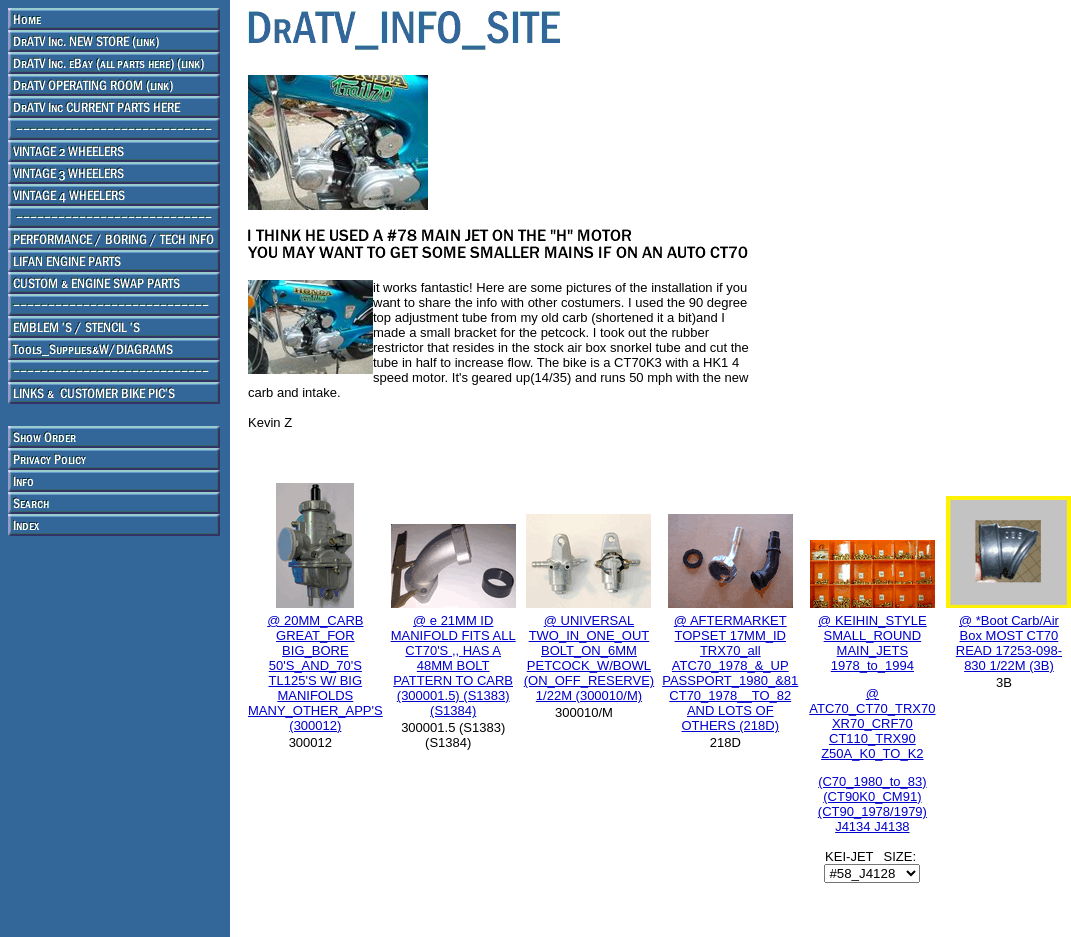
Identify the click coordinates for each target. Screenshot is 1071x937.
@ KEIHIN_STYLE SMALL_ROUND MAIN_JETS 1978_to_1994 (872, 687)
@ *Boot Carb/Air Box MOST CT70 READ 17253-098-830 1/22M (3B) (1009, 643)
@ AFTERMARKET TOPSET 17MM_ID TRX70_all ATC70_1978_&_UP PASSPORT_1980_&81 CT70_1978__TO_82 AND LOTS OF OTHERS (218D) (730, 673)
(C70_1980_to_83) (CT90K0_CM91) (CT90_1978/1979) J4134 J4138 (872, 804)
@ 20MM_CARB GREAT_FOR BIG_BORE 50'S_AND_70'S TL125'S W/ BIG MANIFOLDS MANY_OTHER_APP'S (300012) (315, 673)
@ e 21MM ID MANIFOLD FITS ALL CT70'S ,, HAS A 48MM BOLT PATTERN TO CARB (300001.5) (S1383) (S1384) (453, 665)
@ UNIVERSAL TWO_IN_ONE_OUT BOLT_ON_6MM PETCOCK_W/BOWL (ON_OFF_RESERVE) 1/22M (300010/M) (589, 658)
